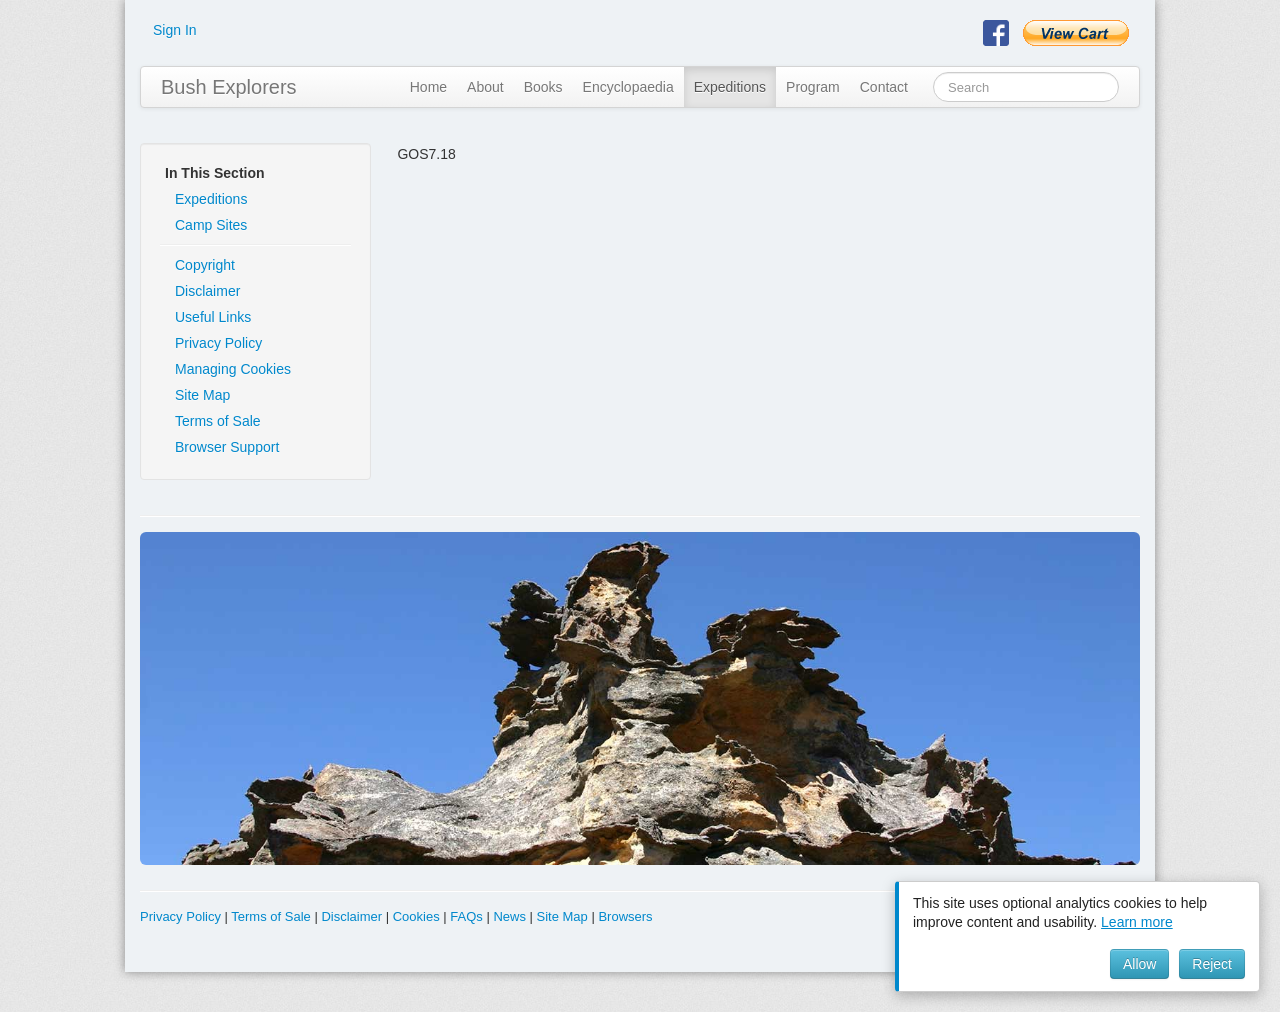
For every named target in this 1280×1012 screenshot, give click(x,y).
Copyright (205, 265)
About (485, 87)
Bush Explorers (229, 87)
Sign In (175, 30)
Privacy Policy (218, 343)
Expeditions (730, 87)
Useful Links (213, 317)
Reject (1212, 964)
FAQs (466, 916)
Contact (884, 87)
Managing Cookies (233, 369)
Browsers (625, 916)
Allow (1139, 964)
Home (428, 87)
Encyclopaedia (628, 87)
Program (813, 87)
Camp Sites (211, 225)
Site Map (202, 395)
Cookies (416, 916)
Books (543, 87)
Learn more (1137, 922)
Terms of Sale (218, 421)
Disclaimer (207, 291)
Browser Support (227, 447)
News (509, 916)
